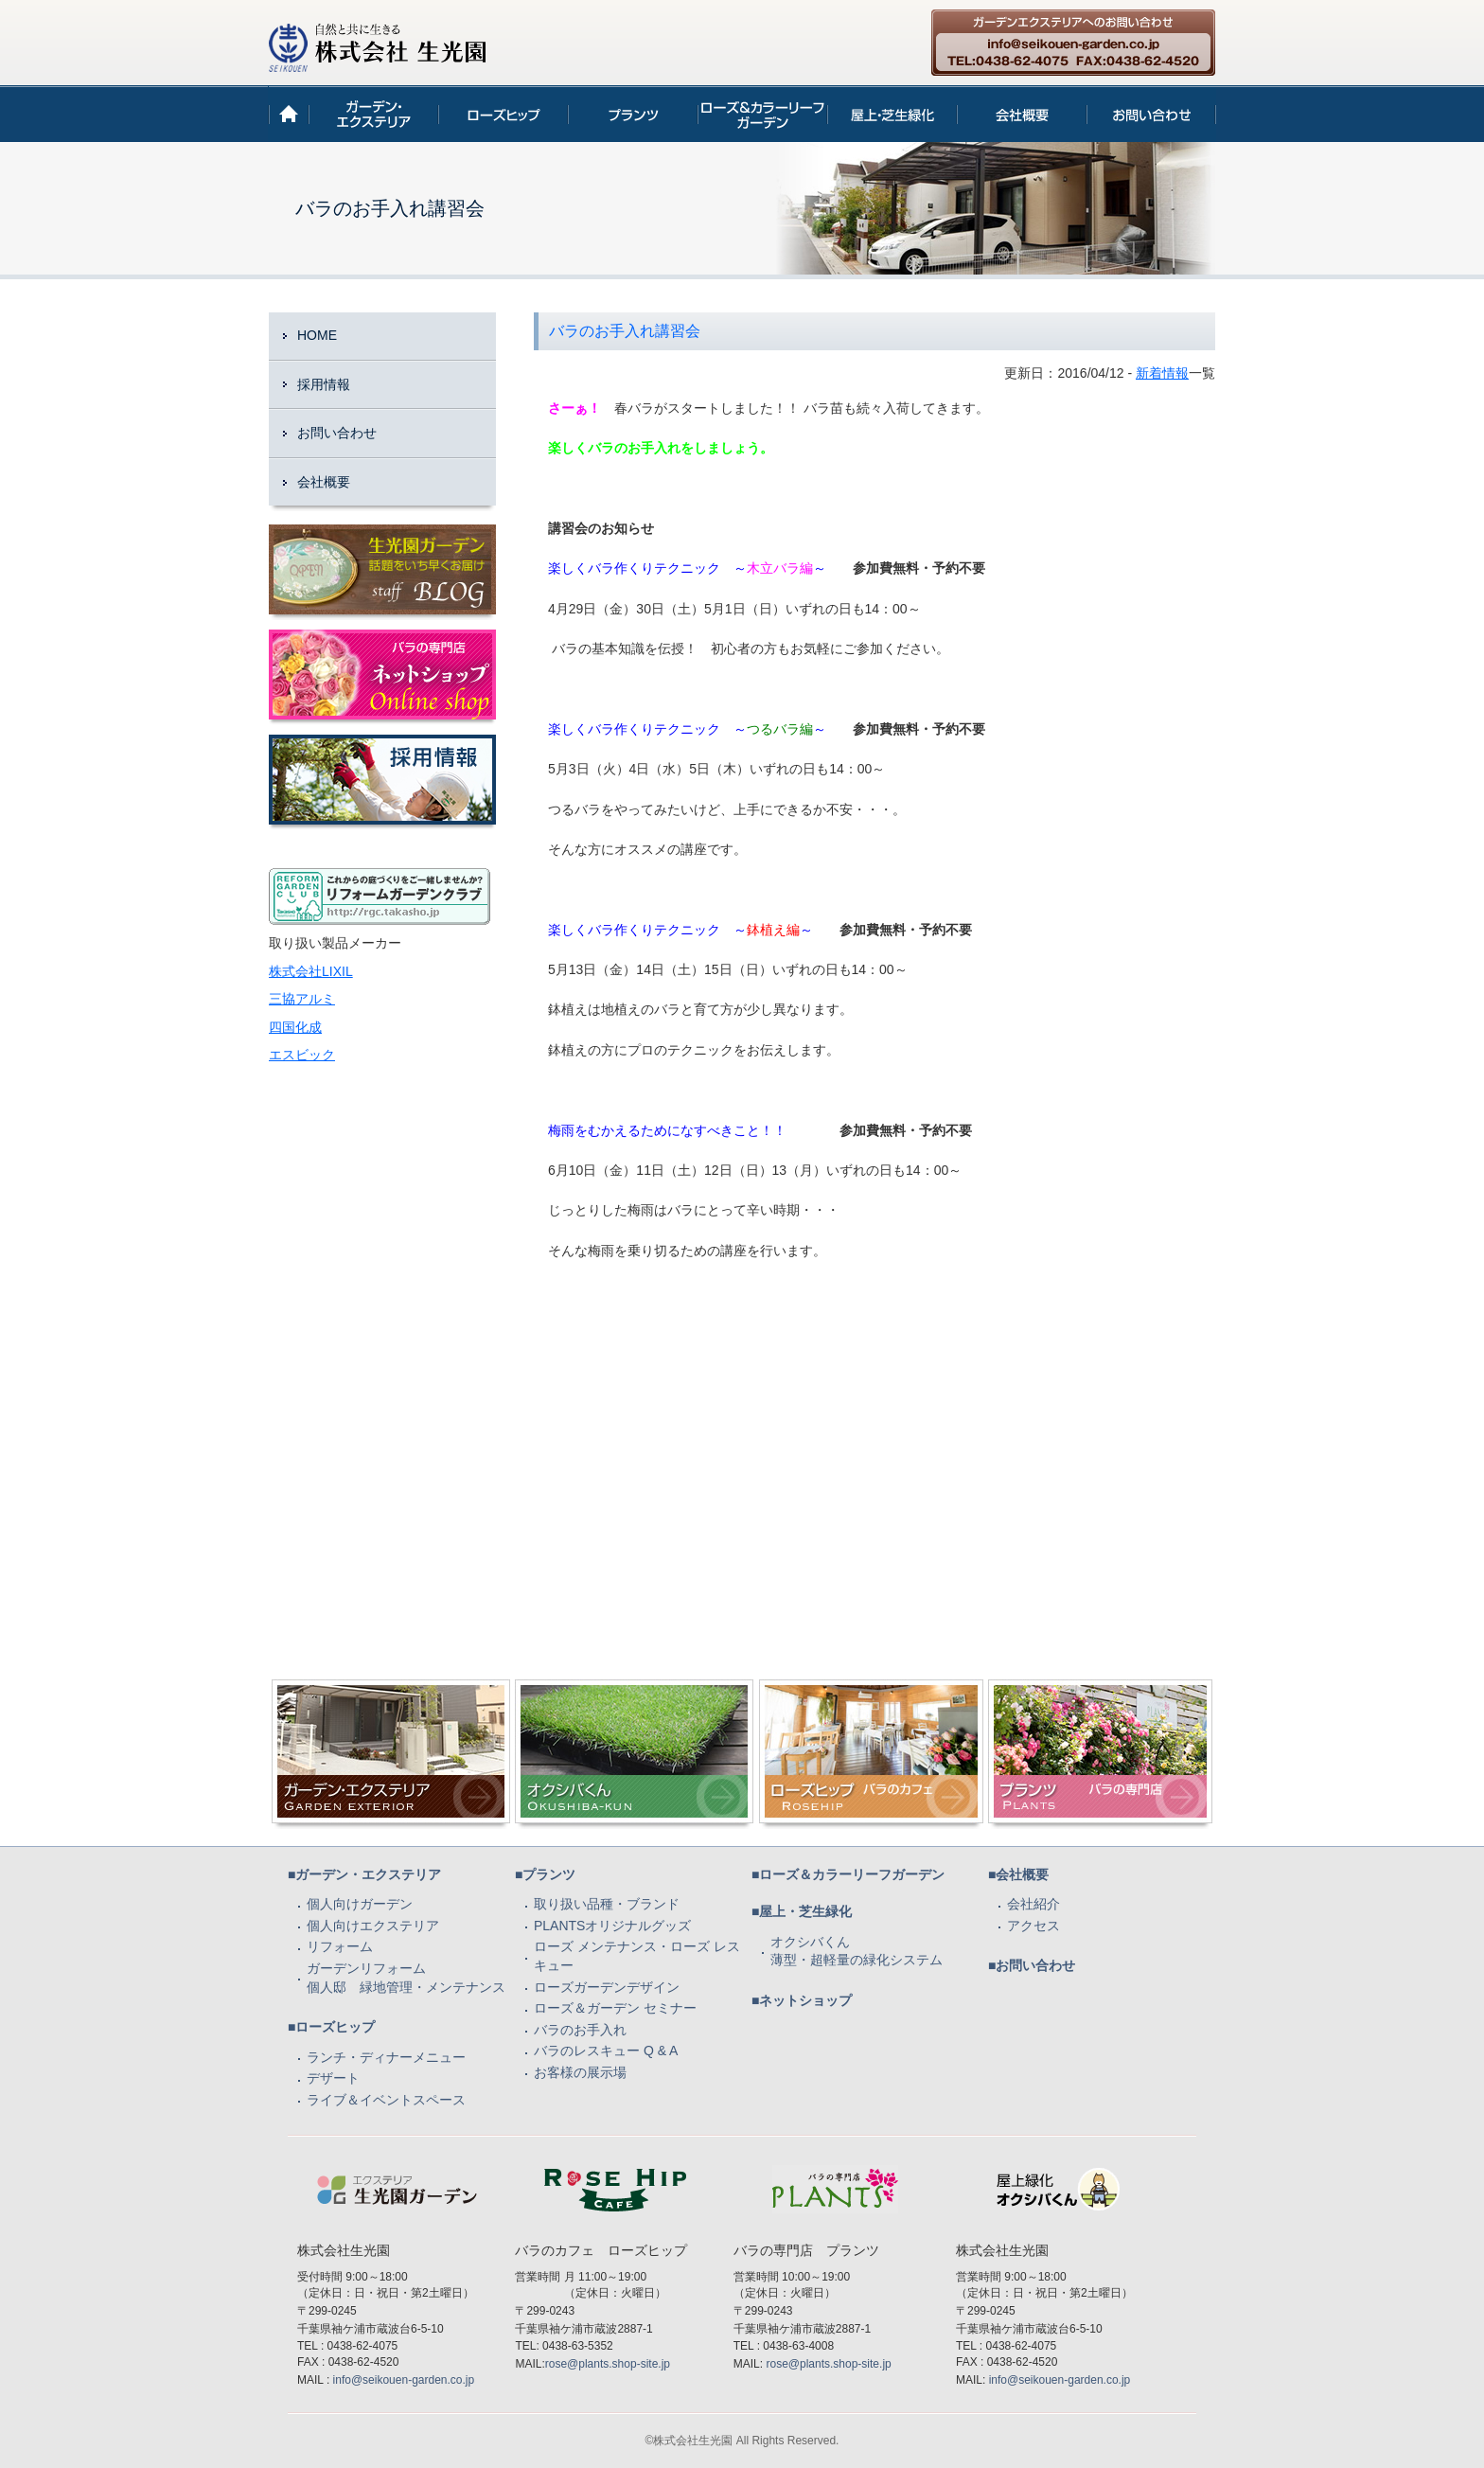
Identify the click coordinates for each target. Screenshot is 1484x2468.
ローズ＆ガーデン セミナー (615, 2007)
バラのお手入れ (580, 2029)
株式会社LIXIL (311, 971)
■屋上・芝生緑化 (801, 1911)
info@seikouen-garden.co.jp (404, 2380)
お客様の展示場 (580, 2072)
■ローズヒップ (331, 2026)
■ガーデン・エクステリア (364, 1874)
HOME (317, 335)
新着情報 (1162, 373)
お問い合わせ (337, 432)
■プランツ (545, 1874)
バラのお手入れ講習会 (624, 331)
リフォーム (340, 1946)
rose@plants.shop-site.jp (607, 2363)
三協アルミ (302, 998)
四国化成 (295, 1027)
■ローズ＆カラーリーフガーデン (848, 1874)
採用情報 (323, 384)
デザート (333, 2078)
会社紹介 (1033, 1903)
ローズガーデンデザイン (607, 1987)
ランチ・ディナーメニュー (386, 2057)
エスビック (302, 1054)
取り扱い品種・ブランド (607, 1903)
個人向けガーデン (360, 1903)
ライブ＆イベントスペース (386, 2099)
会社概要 (323, 481)
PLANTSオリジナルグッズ (612, 1925)
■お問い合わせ (1031, 1965)
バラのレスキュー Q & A (606, 2050)
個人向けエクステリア (373, 1925)
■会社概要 (1018, 1874)
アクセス (1033, 1925)
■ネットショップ (801, 2000)
